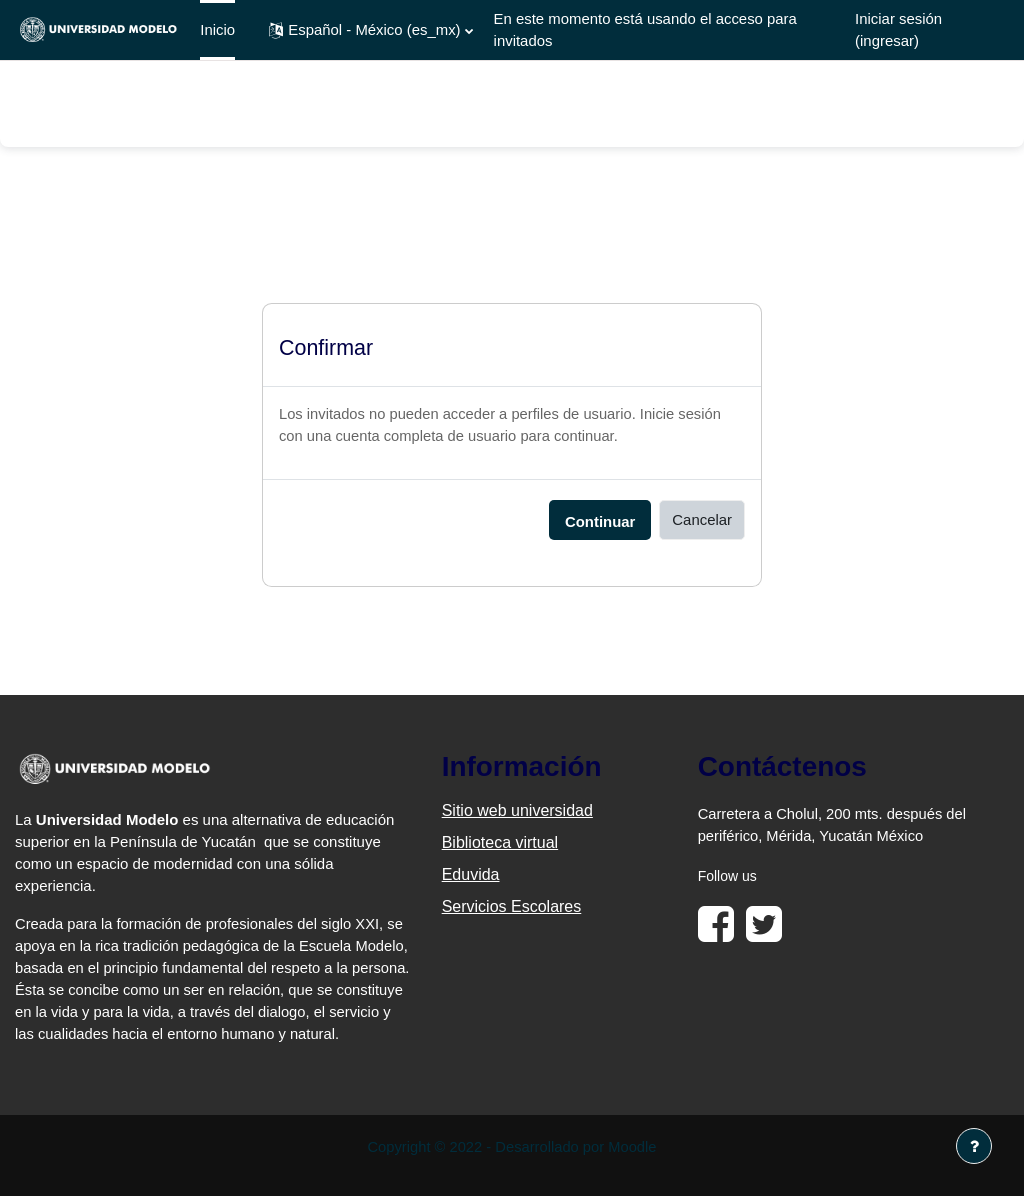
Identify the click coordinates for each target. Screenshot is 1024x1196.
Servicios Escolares (512, 907)
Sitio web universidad (517, 811)
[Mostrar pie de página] (974, 1146)
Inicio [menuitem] (217, 29)
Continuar (600, 522)
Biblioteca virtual (500, 843)
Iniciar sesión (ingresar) (898, 29)
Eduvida (471, 875)
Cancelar (702, 520)
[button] (370, 30)
